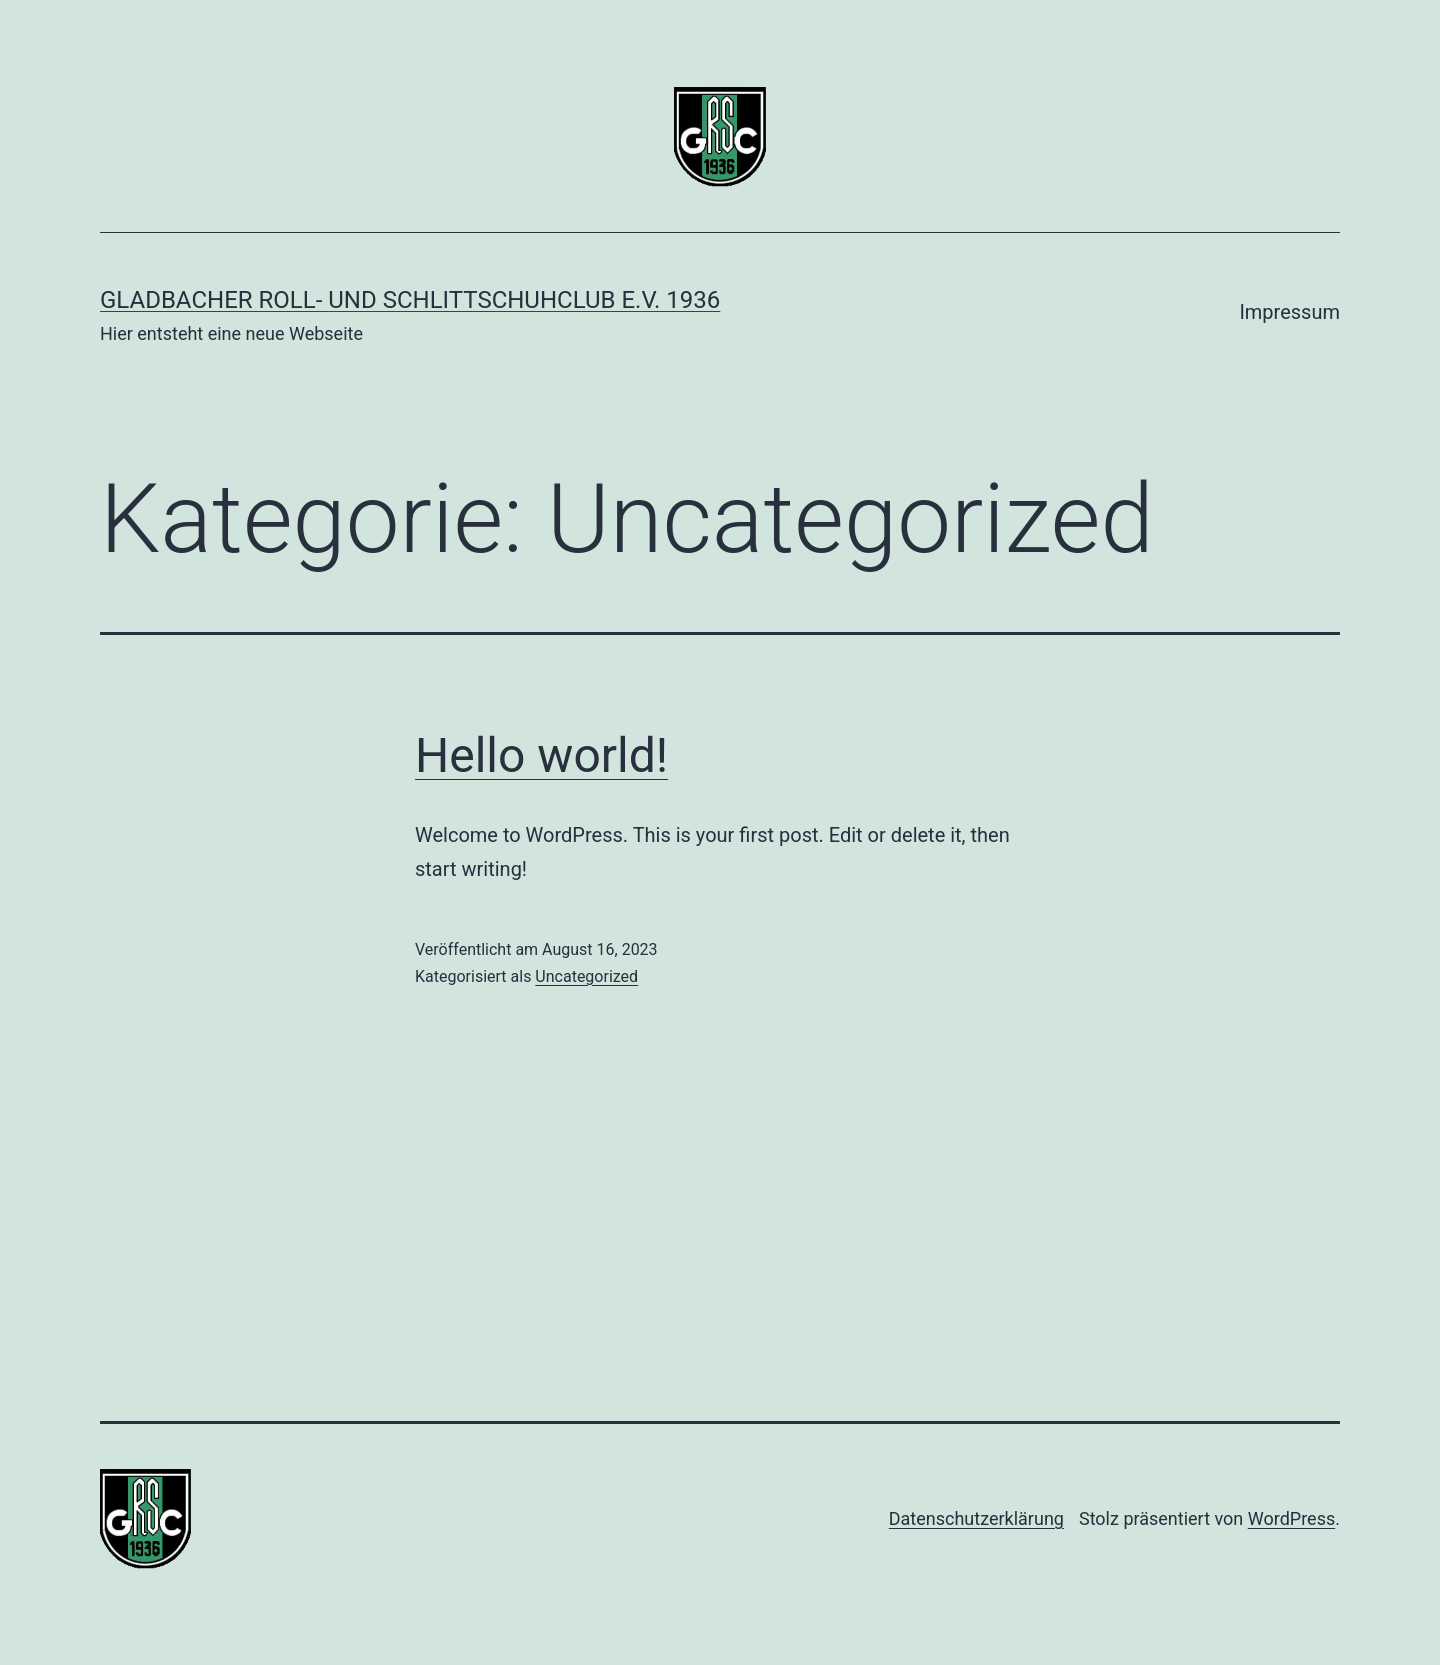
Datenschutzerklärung (976, 1518)
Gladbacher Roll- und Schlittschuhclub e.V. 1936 (410, 300)
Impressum (1289, 312)
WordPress (1291, 1518)
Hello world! (541, 755)
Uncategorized (586, 976)
